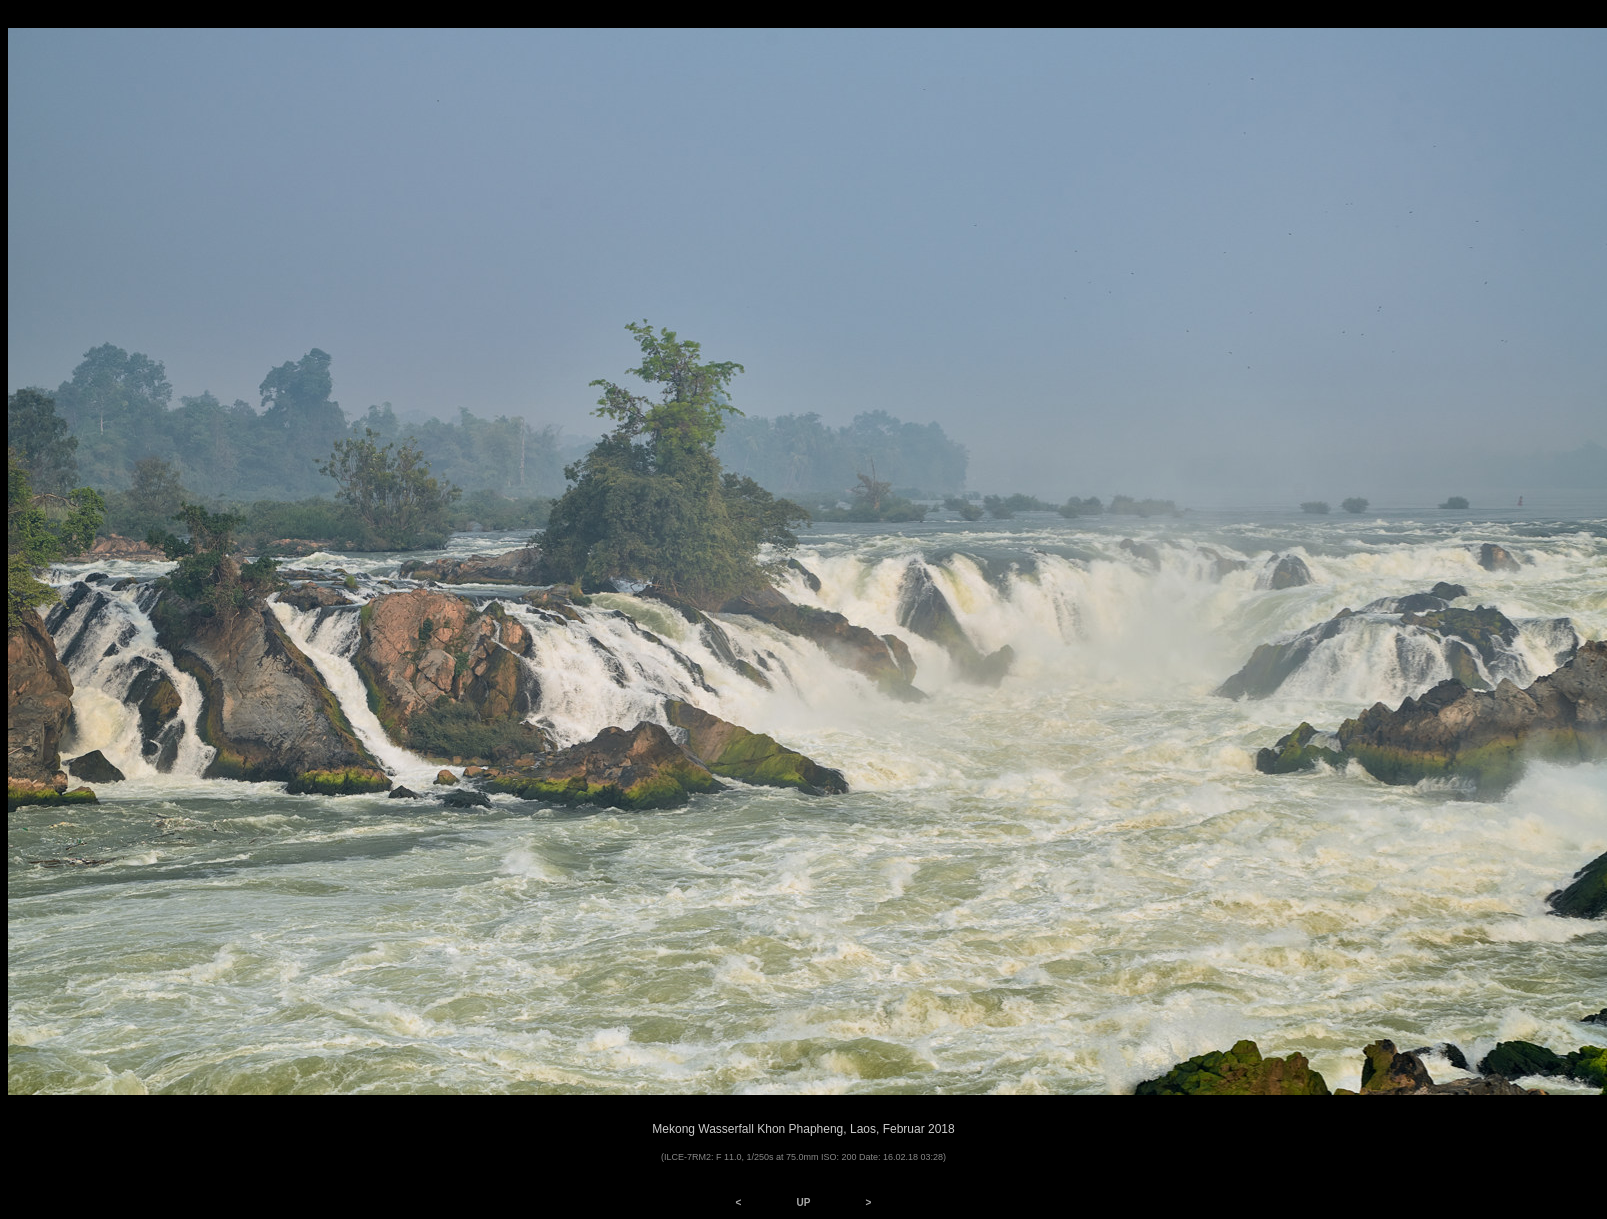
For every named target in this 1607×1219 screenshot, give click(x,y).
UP (804, 1202)
